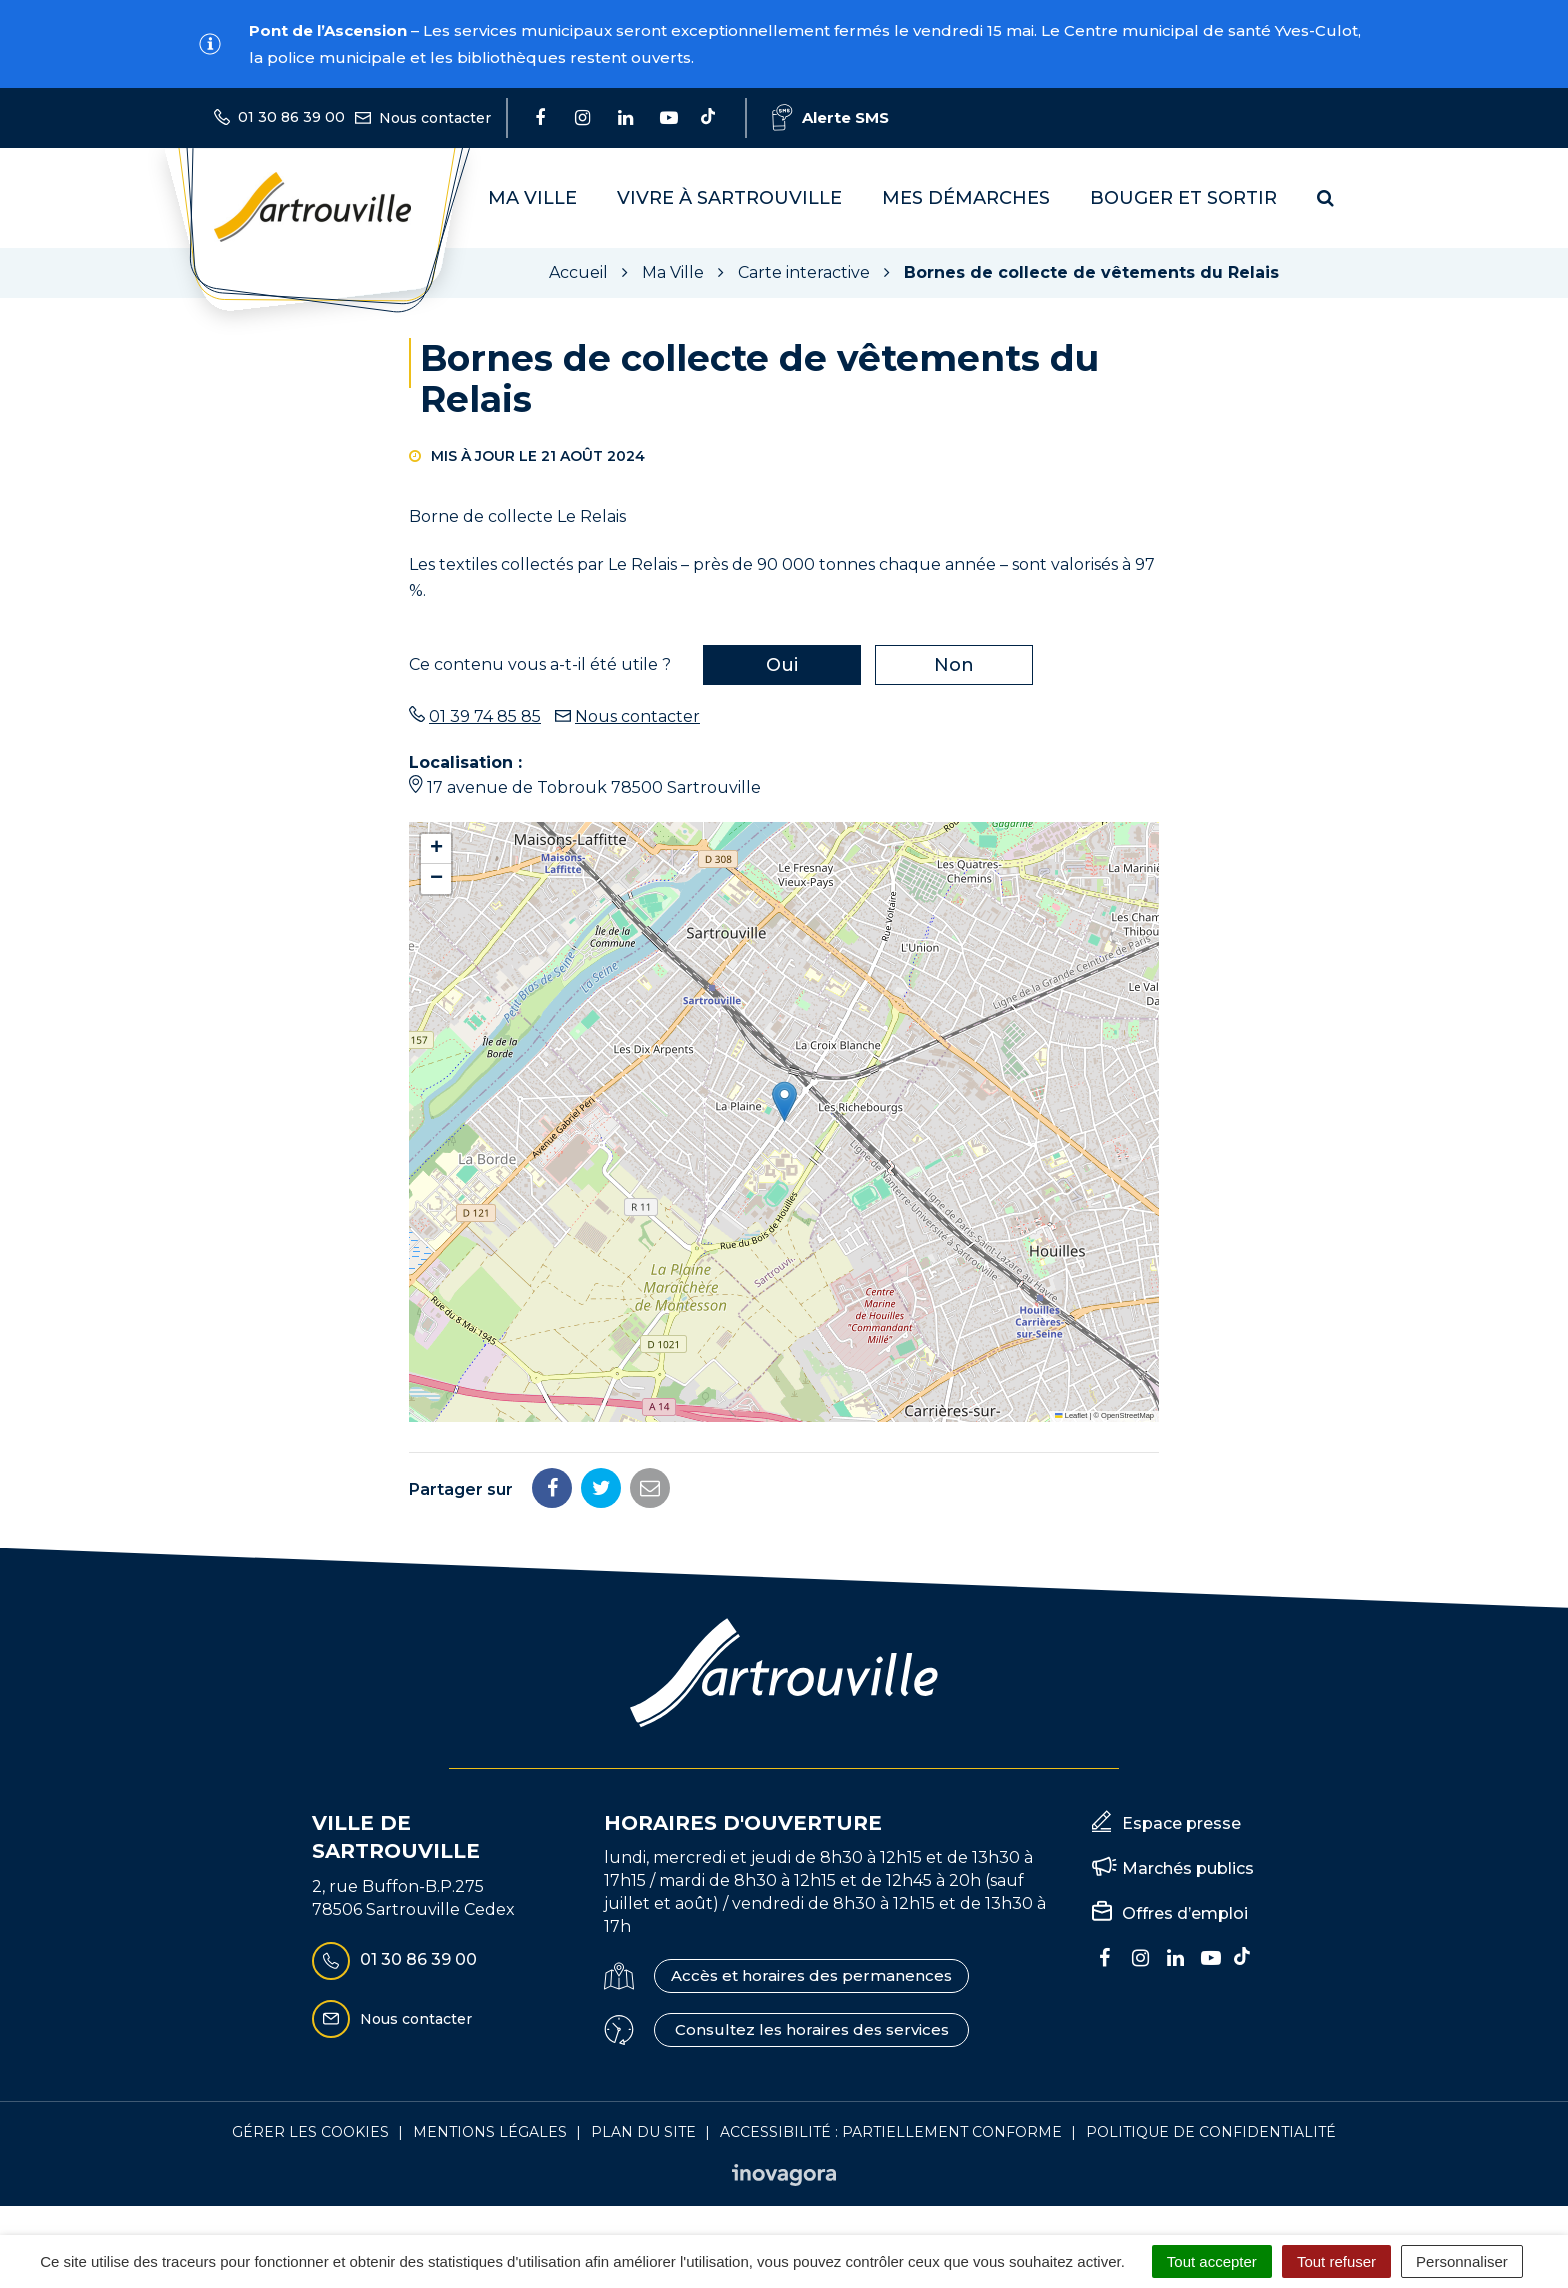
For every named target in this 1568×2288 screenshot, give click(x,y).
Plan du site (643, 2132)
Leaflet (1071, 1415)
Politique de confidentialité (1211, 2132)
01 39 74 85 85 (485, 716)
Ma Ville (532, 198)
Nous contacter (637, 716)
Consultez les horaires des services (812, 2029)
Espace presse (1181, 1823)
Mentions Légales (490, 2132)
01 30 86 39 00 (394, 1961)
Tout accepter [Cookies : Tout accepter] (1212, 2261)
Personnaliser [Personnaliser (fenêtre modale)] (1462, 2261)
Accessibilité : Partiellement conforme (891, 2132)
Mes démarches (966, 198)
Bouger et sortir (1183, 198)
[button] (784, 1101)
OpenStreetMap (1127, 1415)
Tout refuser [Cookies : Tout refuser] (1336, 2261)
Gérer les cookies (310, 2132)
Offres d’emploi (1185, 1913)
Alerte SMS (830, 117)
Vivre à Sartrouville (729, 198)
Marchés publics (1188, 1868)
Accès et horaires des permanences (811, 1975)
